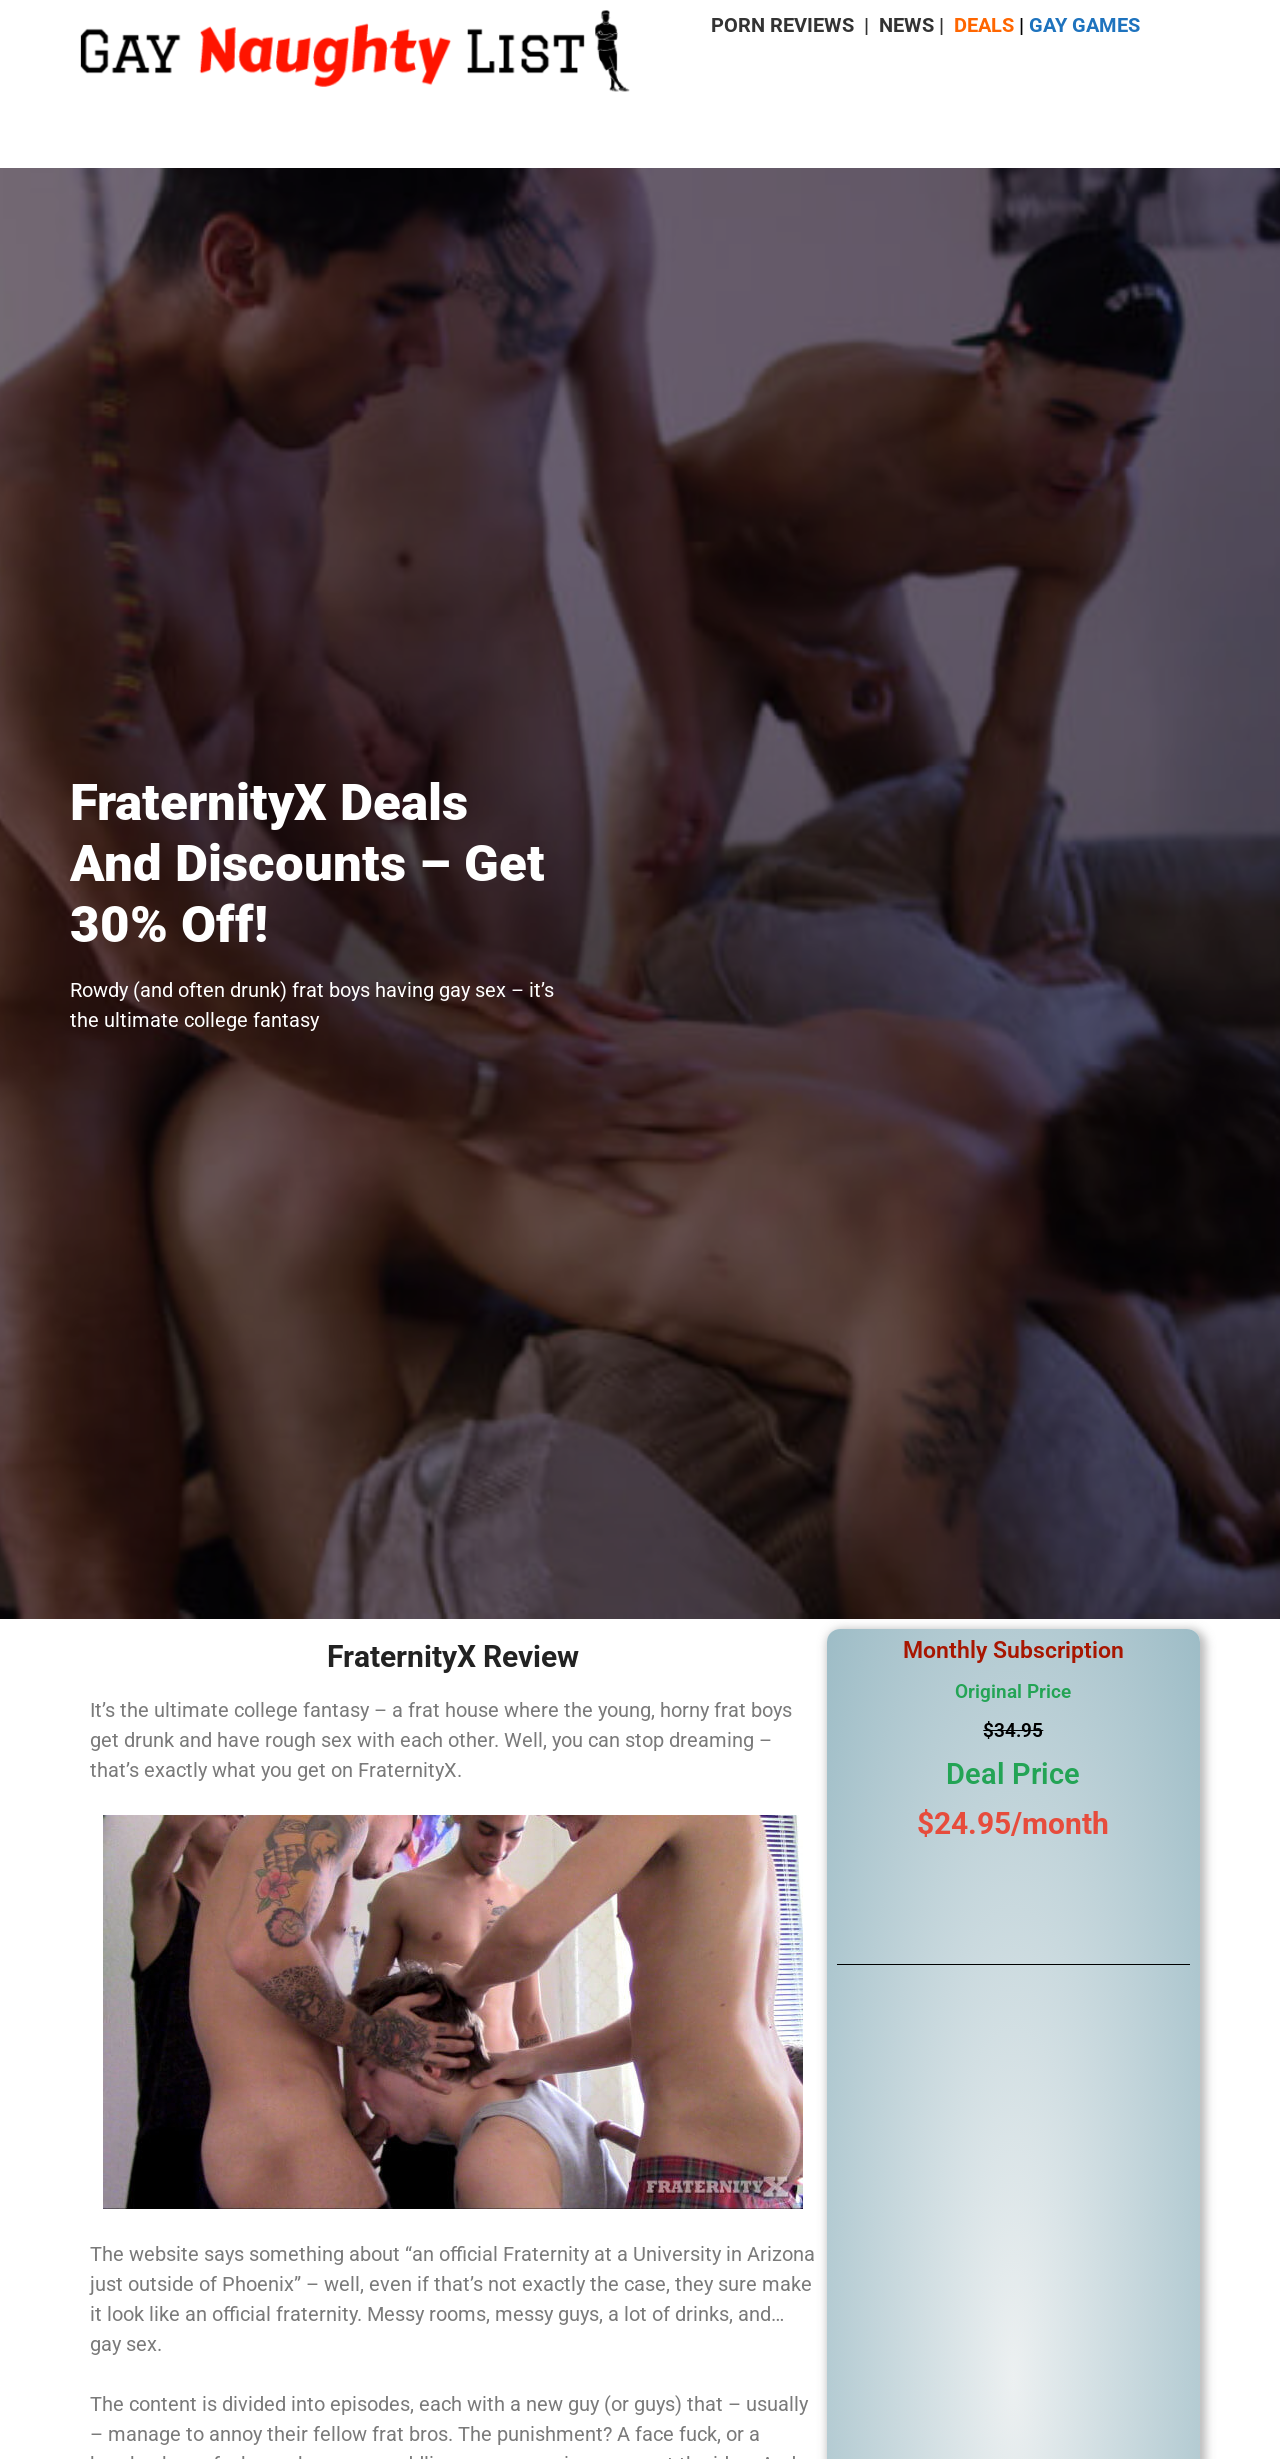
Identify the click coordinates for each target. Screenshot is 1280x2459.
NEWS (906, 25)
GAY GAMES (1084, 25)
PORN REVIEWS (782, 25)
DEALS (984, 25)
